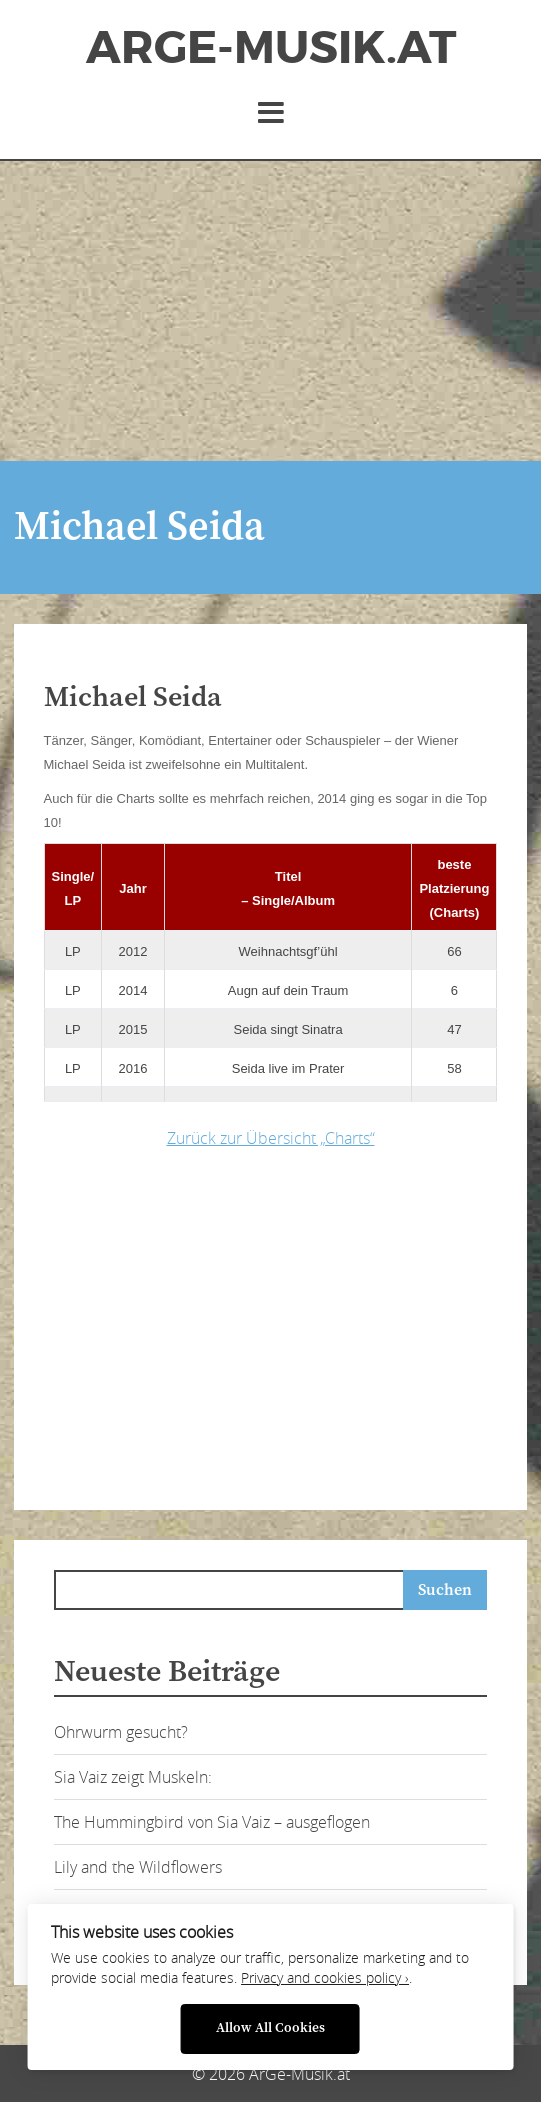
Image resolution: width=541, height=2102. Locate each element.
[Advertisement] (270, 311)
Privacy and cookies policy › (325, 1978)
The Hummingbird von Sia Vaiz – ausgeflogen (212, 1822)
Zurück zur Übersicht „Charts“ (271, 1138)
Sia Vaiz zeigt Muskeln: (133, 1777)
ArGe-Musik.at (271, 48)
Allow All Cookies (270, 2028)
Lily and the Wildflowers (138, 1867)
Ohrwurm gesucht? (121, 1732)
